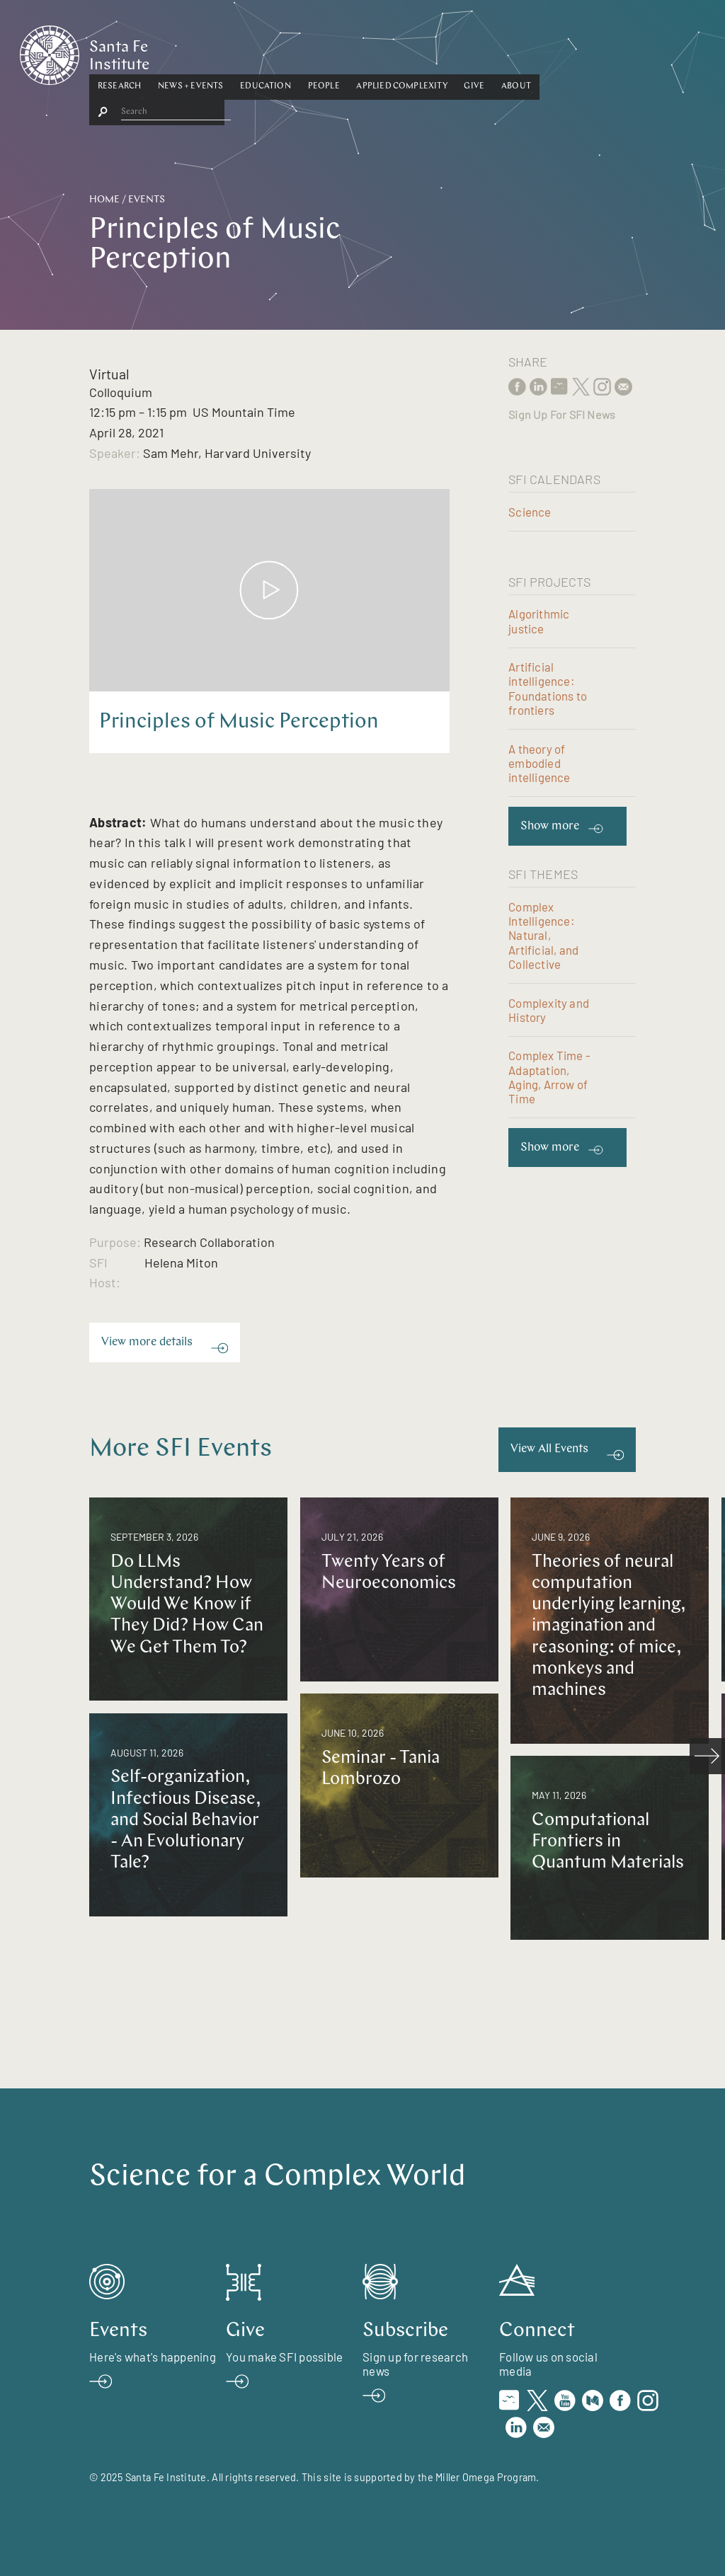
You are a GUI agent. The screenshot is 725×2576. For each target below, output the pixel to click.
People (393, 51)
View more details (147, 1342)
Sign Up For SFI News (561, 414)
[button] (189, 52)
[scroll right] (707, 1755)
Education (334, 51)
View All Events (549, 1449)
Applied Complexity (471, 51)
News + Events (259, 51)
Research (188, 51)
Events (146, 200)
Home (104, 200)
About (585, 51)
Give (544, 51)
